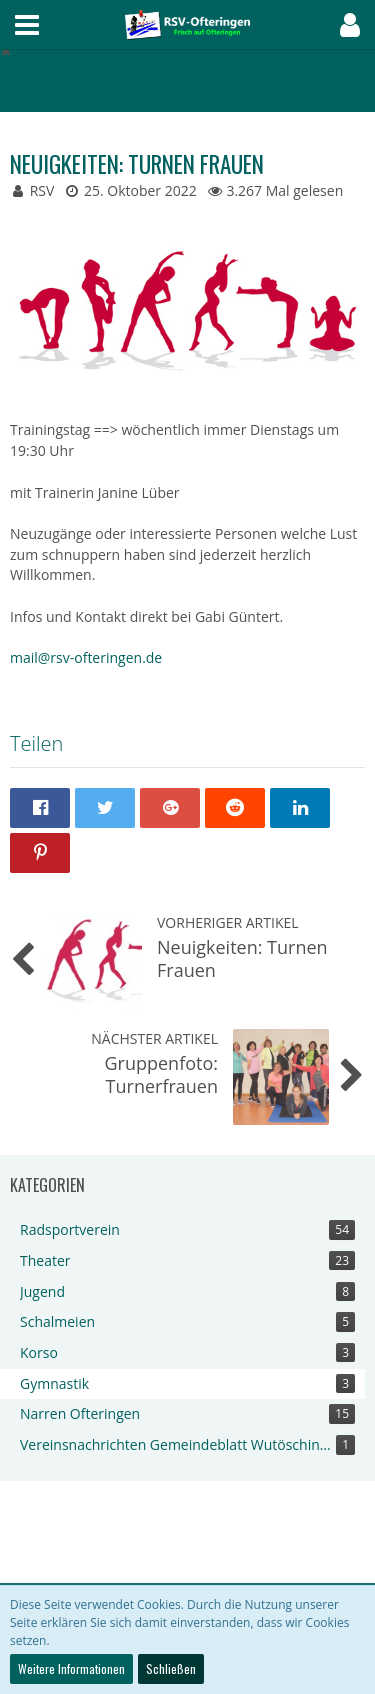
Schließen (171, 1668)
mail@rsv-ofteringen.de (86, 657)
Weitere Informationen (71, 1668)
